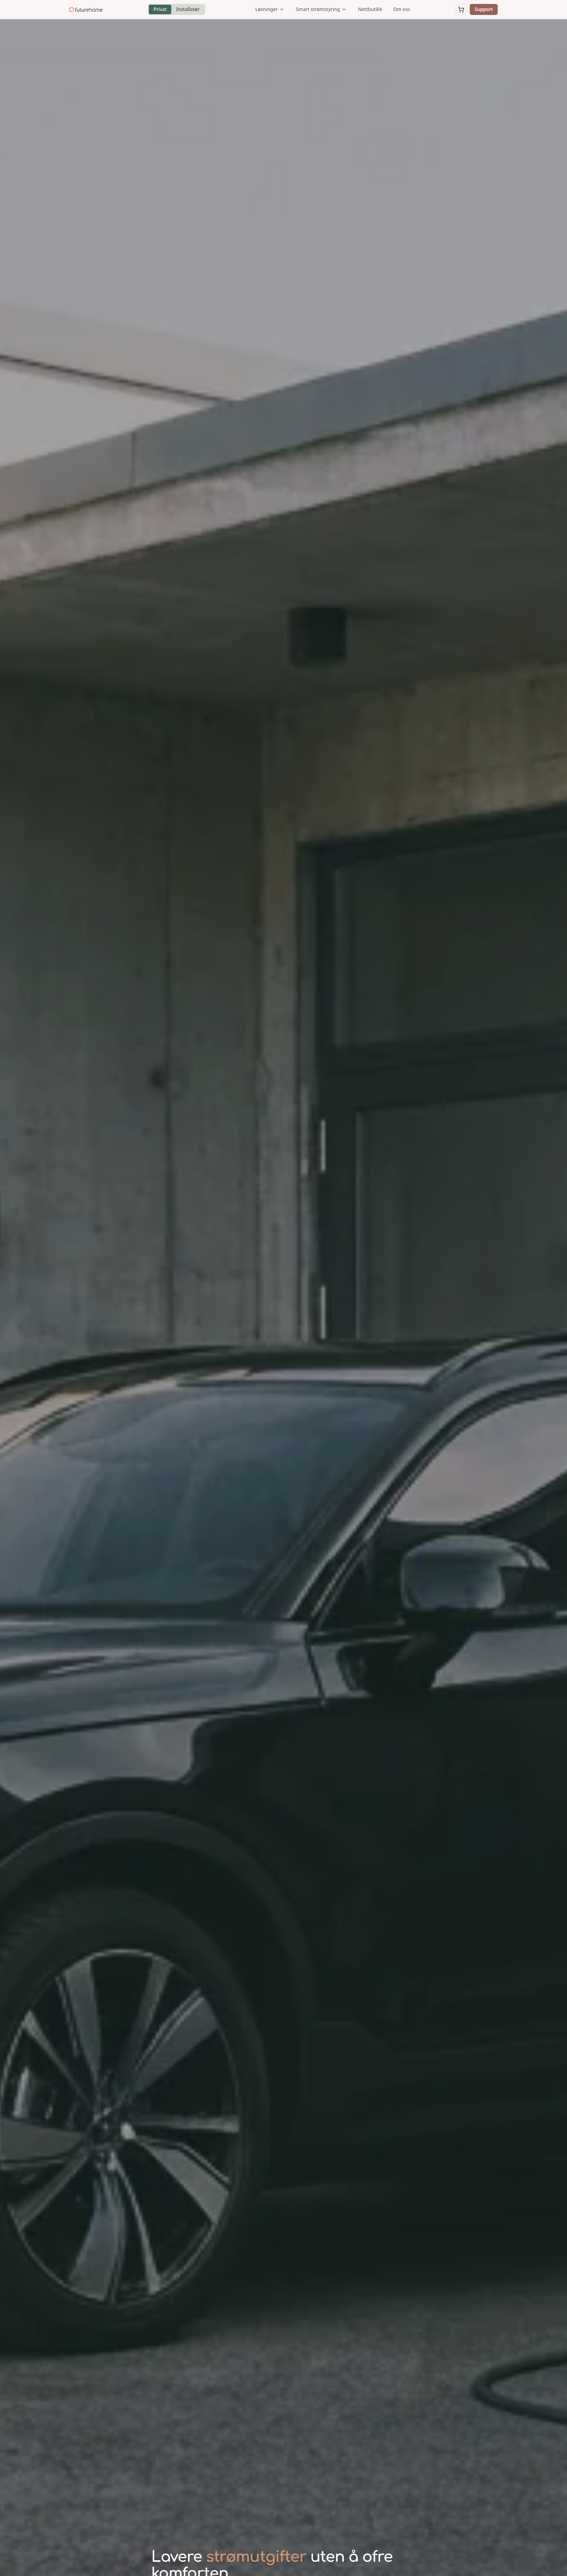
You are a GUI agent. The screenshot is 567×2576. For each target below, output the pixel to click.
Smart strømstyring (321, 9)
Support (483, 9)
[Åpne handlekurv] (461, 9)
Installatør (187, 9)
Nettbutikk (370, 9)
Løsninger (270, 9)
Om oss (401, 9)
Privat (160, 9)
